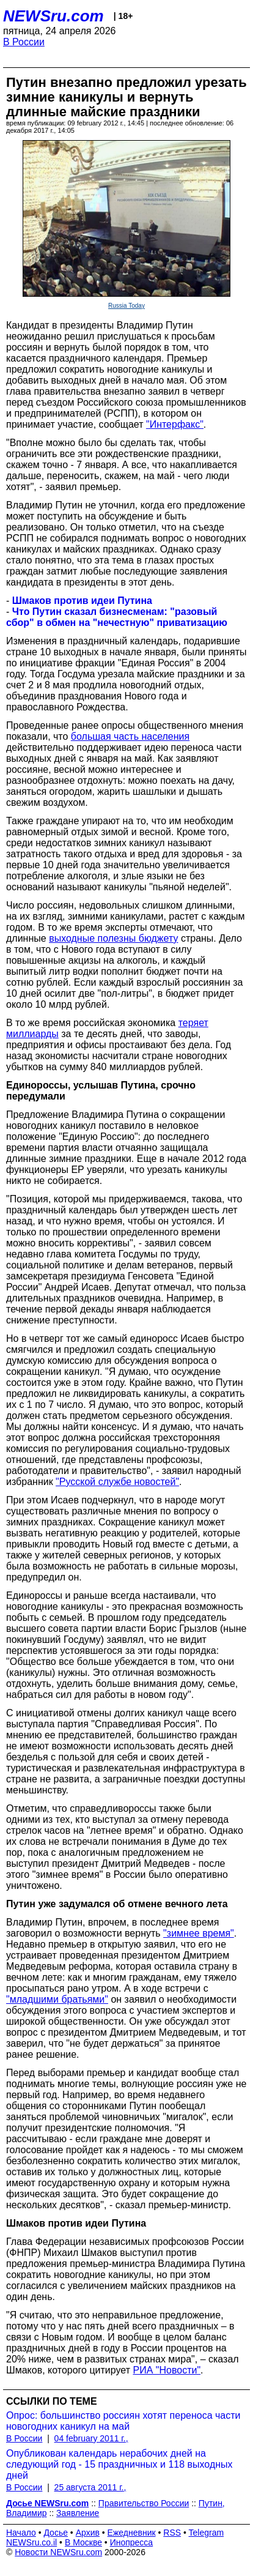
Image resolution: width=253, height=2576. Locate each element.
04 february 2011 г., (91, 2438)
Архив (88, 2532)
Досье (55, 2532)
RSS (172, 2532)
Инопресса (131, 2542)
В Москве (83, 2542)
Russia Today (126, 305)
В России (24, 42)
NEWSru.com (53, 16)
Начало (21, 2532)
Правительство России (143, 2503)
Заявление (77, 2513)
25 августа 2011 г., (90, 2487)
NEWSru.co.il (31, 2542)
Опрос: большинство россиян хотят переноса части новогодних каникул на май (123, 2421)
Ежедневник (132, 2532)
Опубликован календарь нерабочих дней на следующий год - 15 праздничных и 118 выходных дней (119, 2464)
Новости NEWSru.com (58, 2552)
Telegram (206, 2532)
